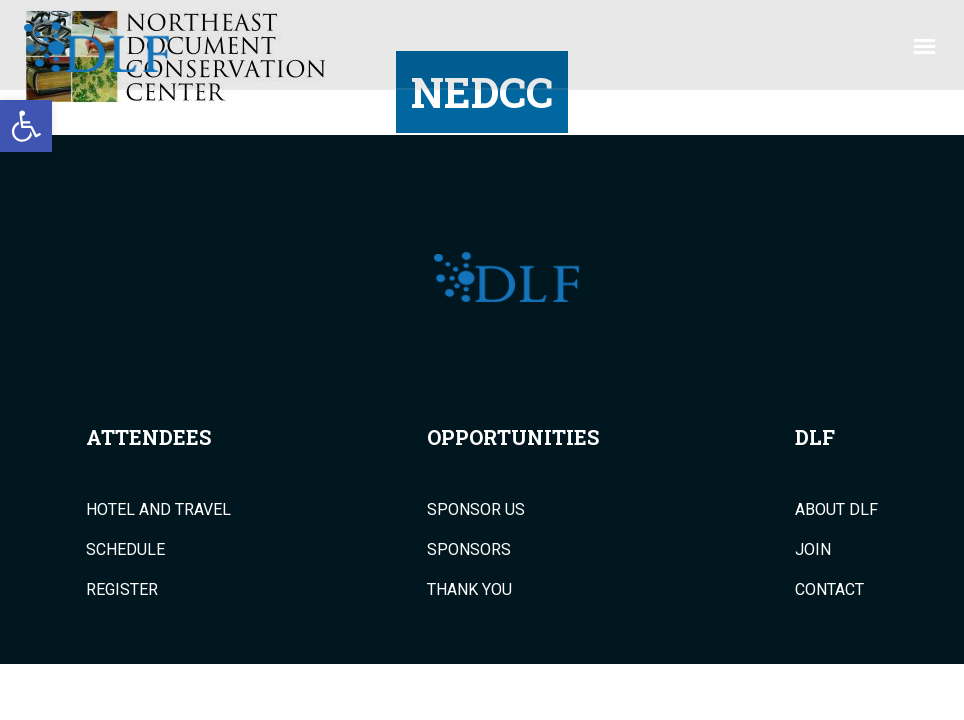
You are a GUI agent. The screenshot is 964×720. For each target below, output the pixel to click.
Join (813, 550)
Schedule (125, 550)
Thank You (469, 590)
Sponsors (469, 550)
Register (122, 590)
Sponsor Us (476, 510)
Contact (829, 590)
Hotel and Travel (158, 510)
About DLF (836, 510)
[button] (26, 126)
